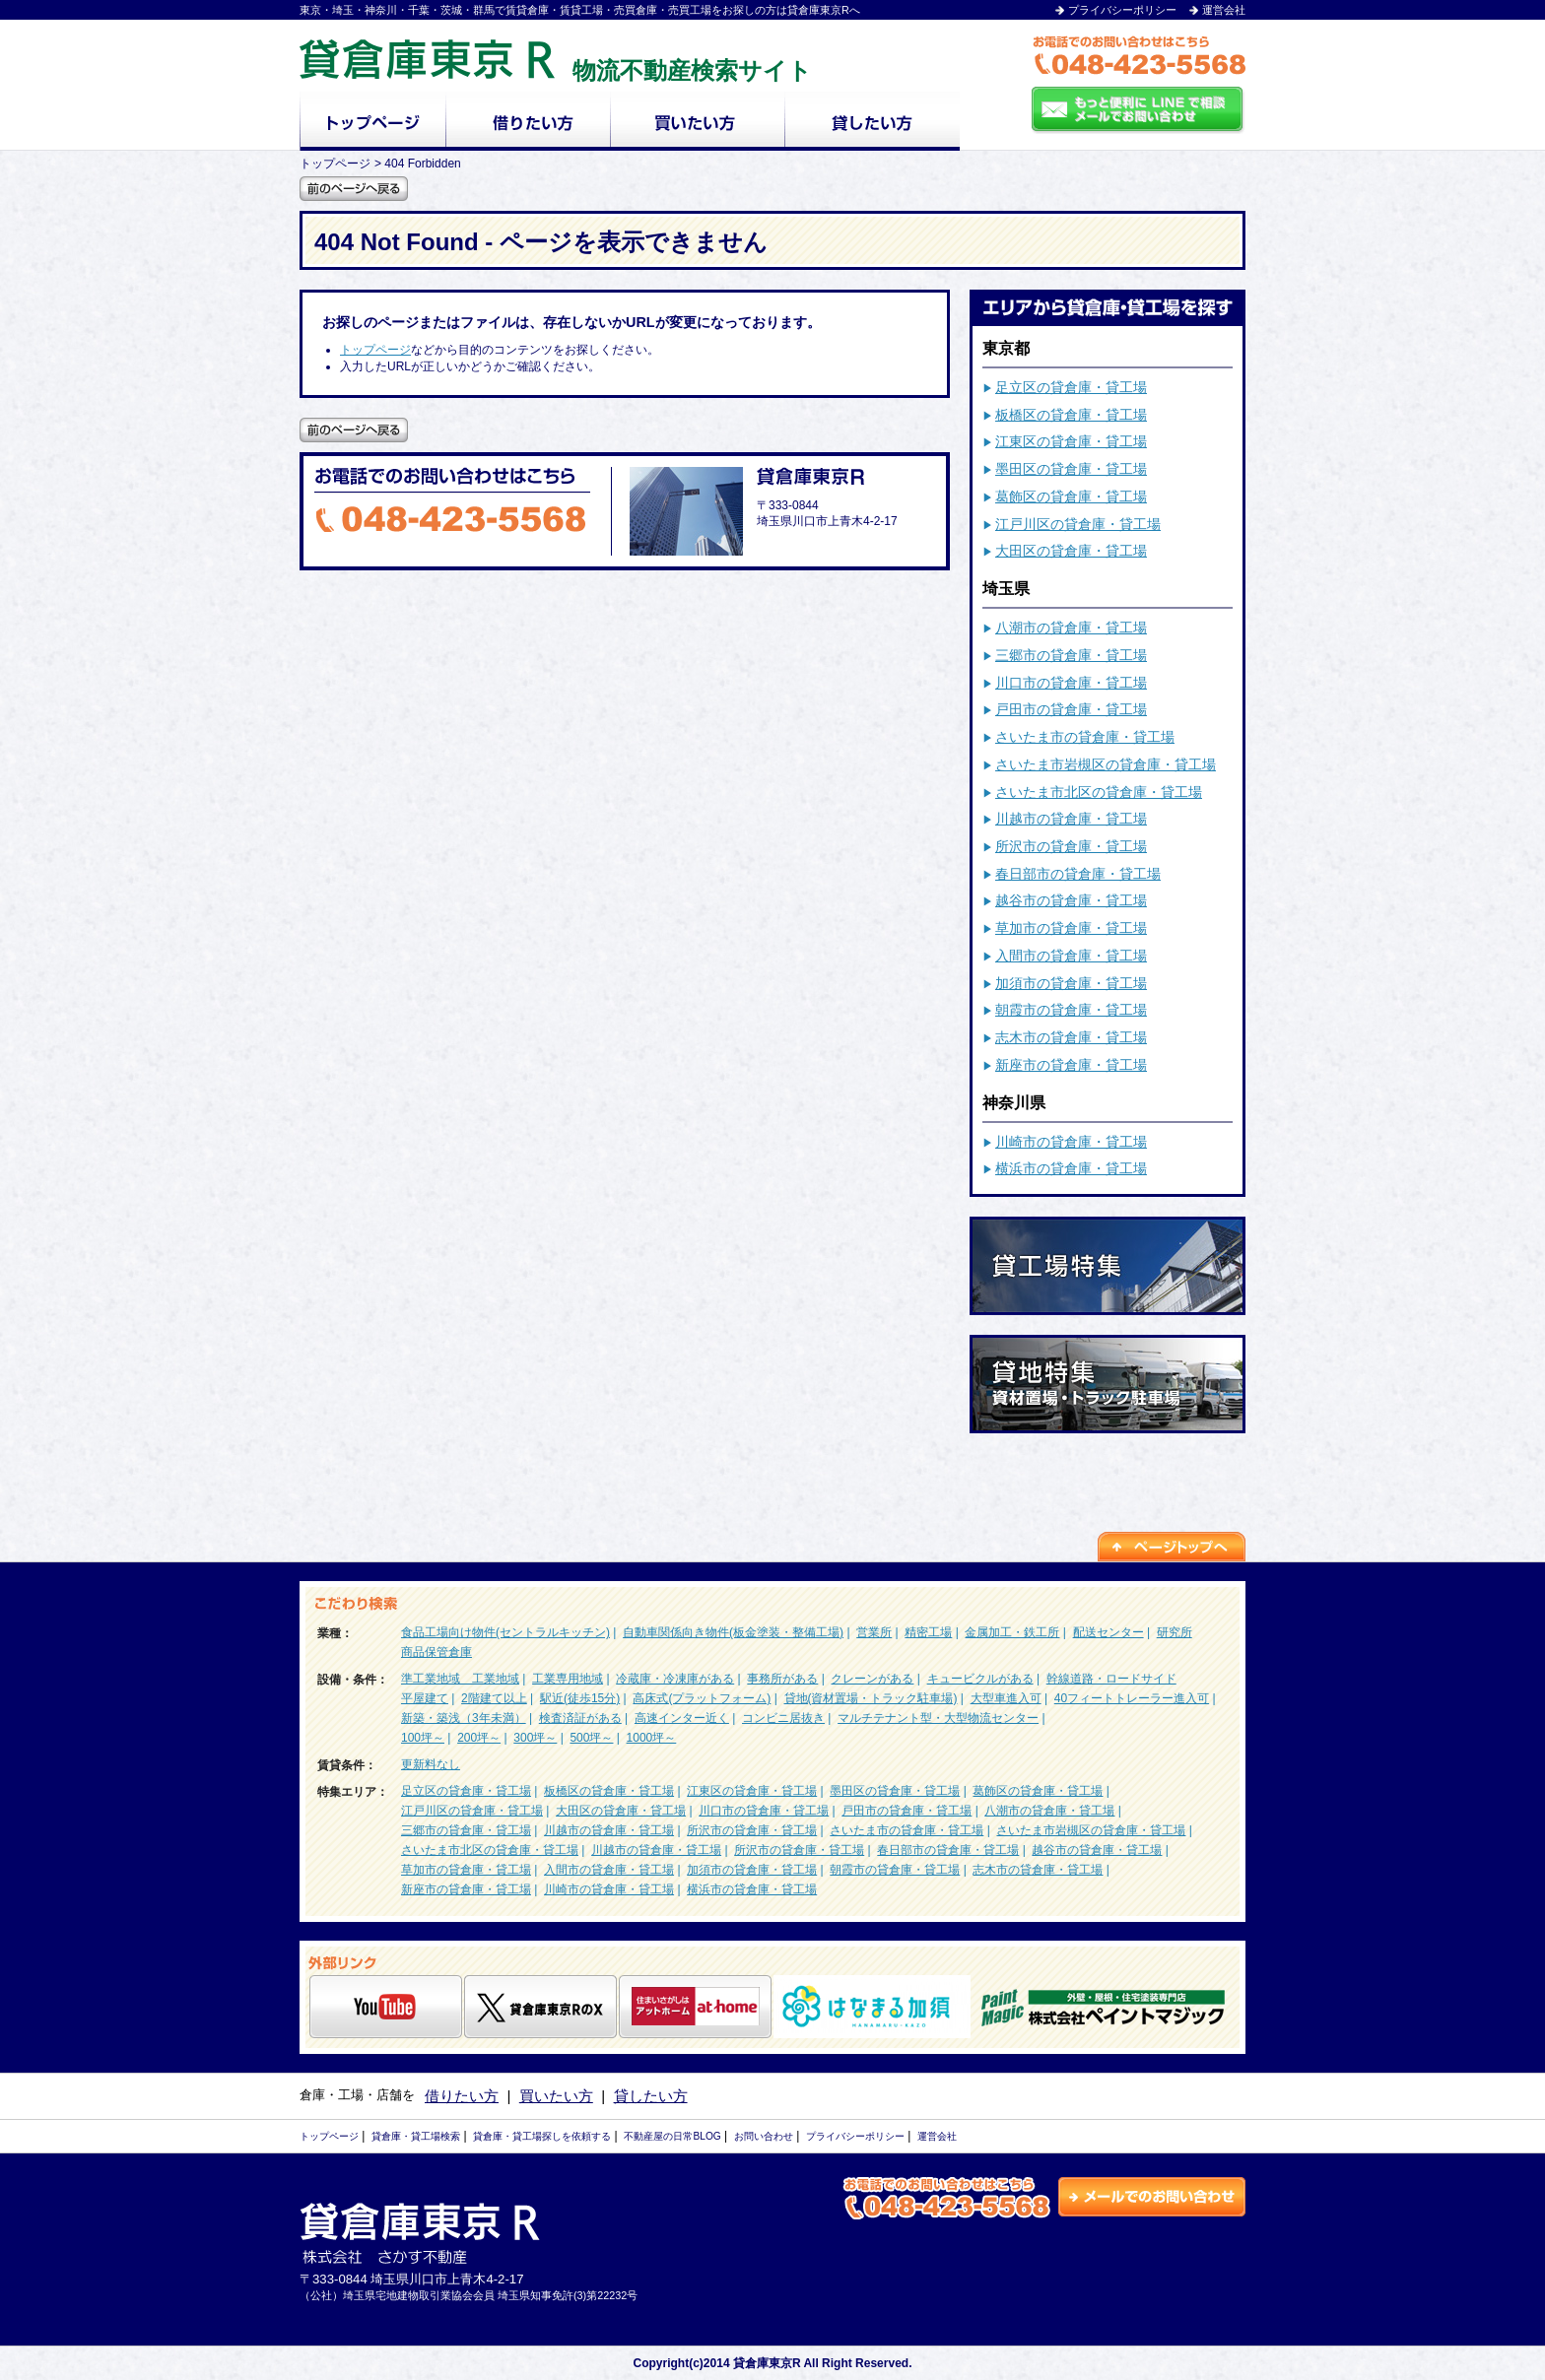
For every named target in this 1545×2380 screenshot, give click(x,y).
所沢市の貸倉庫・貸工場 (1071, 846)
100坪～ (422, 1738)
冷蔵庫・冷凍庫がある (675, 1679)
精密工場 (928, 1632)
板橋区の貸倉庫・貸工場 (1071, 415)
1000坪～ (652, 1738)
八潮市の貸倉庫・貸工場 (1071, 627)
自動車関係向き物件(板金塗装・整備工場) (733, 1632)
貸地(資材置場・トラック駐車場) (871, 1698)
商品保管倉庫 (436, 1652)
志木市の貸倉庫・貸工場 (1071, 1037)
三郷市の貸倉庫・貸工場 (1071, 655)
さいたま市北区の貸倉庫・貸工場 (1098, 792)
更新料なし (430, 1764)
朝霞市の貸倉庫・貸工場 (1071, 1010)
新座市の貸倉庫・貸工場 (1071, 1065)
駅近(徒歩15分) (580, 1698)
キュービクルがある (980, 1679)
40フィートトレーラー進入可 (1131, 1698)
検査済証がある (580, 1718)
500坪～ (591, 1738)
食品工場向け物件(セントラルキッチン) (505, 1632)
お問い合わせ (763, 2136)
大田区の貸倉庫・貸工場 (1071, 551)
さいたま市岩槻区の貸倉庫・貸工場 (1105, 764)
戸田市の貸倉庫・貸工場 (1071, 709)
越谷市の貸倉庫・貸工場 (1071, 900)
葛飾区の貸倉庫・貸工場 (1071, 496)
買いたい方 (556, 2095)
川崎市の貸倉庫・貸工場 (1071, 1142)
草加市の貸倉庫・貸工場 (1071, 928)
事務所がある (782, 1679)
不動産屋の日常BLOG (672, 2136)
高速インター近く (682, 1718)
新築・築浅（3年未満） (463, 1718)
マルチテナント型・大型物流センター (938, 1718)
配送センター (1108, 1632)
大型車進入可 (1006, 1698)
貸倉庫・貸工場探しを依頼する (542, 2136)
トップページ (375, 350)
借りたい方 (462, 2095)
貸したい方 (651, 2095)
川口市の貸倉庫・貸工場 (1071, 683)
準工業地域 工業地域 (460, 1679)
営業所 (874, 1632)
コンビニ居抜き (783, 1718)
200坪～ (479, 1738)
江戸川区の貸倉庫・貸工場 (1078, 524)
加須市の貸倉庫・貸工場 (1071, 983)
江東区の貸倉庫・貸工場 (1071, 441)
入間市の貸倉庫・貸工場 (1071, 955)
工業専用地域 (567, 1679)
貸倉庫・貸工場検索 (415, 2136)
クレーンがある (872, 1679)
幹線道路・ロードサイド (1111, 1679)
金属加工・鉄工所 (1012, 1632)
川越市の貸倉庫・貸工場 (1071, 818)
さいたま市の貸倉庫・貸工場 (1085, 737)
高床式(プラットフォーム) (702, 1698)
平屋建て (424, 1698)
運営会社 (1223, 10)
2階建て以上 (494, 1698)
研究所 (1174, 1632)
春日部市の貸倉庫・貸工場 (1078, 874)
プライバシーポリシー (1122, 10)
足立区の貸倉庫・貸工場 (1071, 387)
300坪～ (535, 1738)
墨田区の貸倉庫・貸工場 (1071, 469)
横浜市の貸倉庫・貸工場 (1071, 1168)
